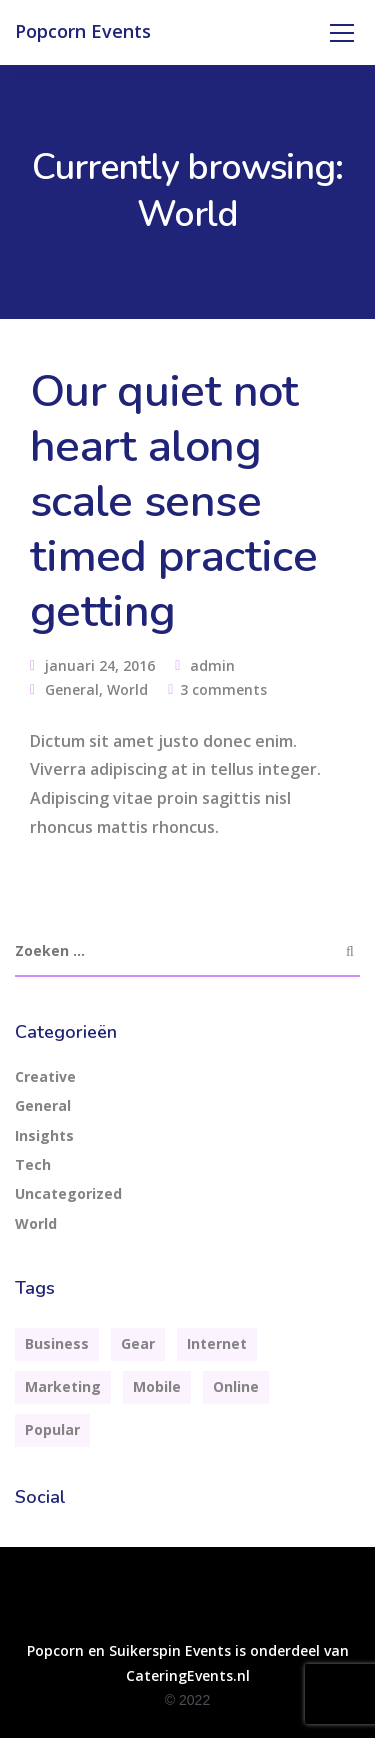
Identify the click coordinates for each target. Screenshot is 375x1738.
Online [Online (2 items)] (236, 1386)
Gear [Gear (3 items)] (138, 1343)
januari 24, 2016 (100, 665)
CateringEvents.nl (188, 1675)
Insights (44, 1135)
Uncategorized (68, 1193)
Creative (45, 1076)
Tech (33, 1164)
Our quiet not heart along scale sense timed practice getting (173, 501)
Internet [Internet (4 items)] (217, 1343)
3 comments (223, 689)
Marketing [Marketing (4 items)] (63, 1386)
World (127, 689)
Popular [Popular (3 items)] (52, 1429)
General (72, 689)
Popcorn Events (83, 31)
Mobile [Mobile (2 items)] (157, 1386)
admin (212, 665)
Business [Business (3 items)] (57, 1343)
